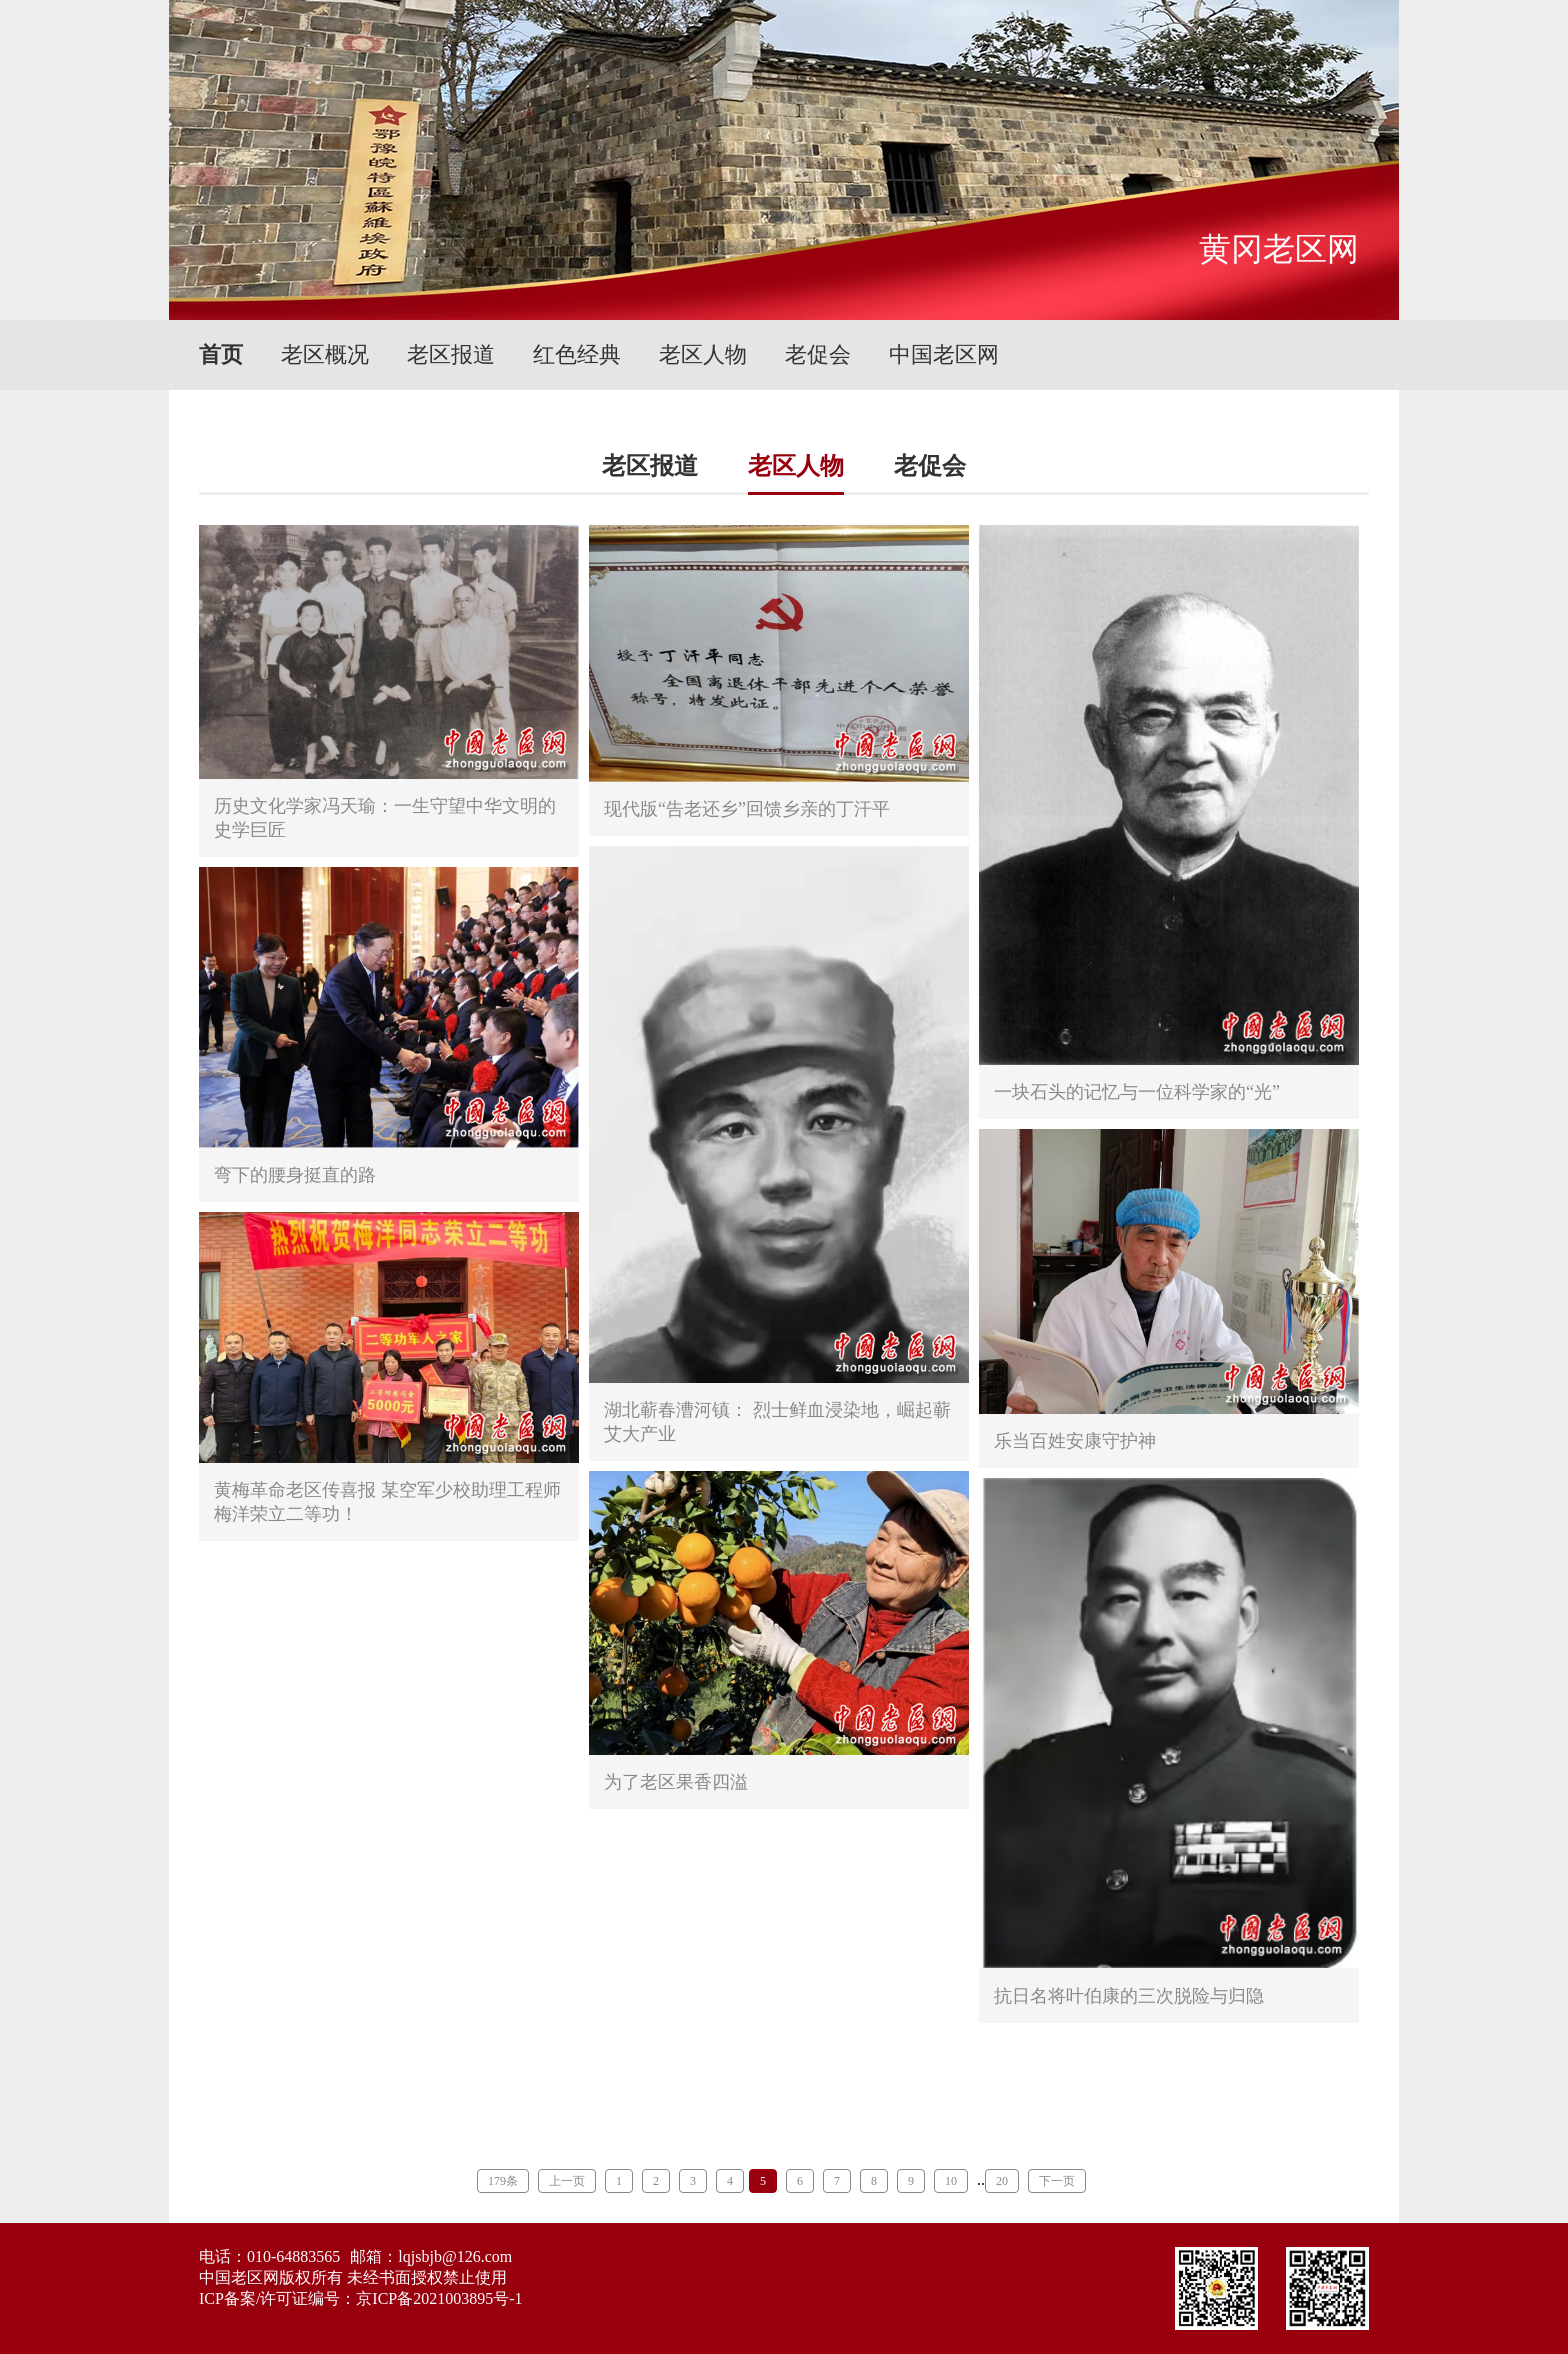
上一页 (567, 2181)
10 (951, 2181)
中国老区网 (944, 354)
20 (1002, 2181)
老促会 (818, 354)
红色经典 (577, 354)
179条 (503, 2181)
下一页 (1057, 2181)
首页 (221, 354)
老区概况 (325, 354)
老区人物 (703, 354)
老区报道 (451, 354)
